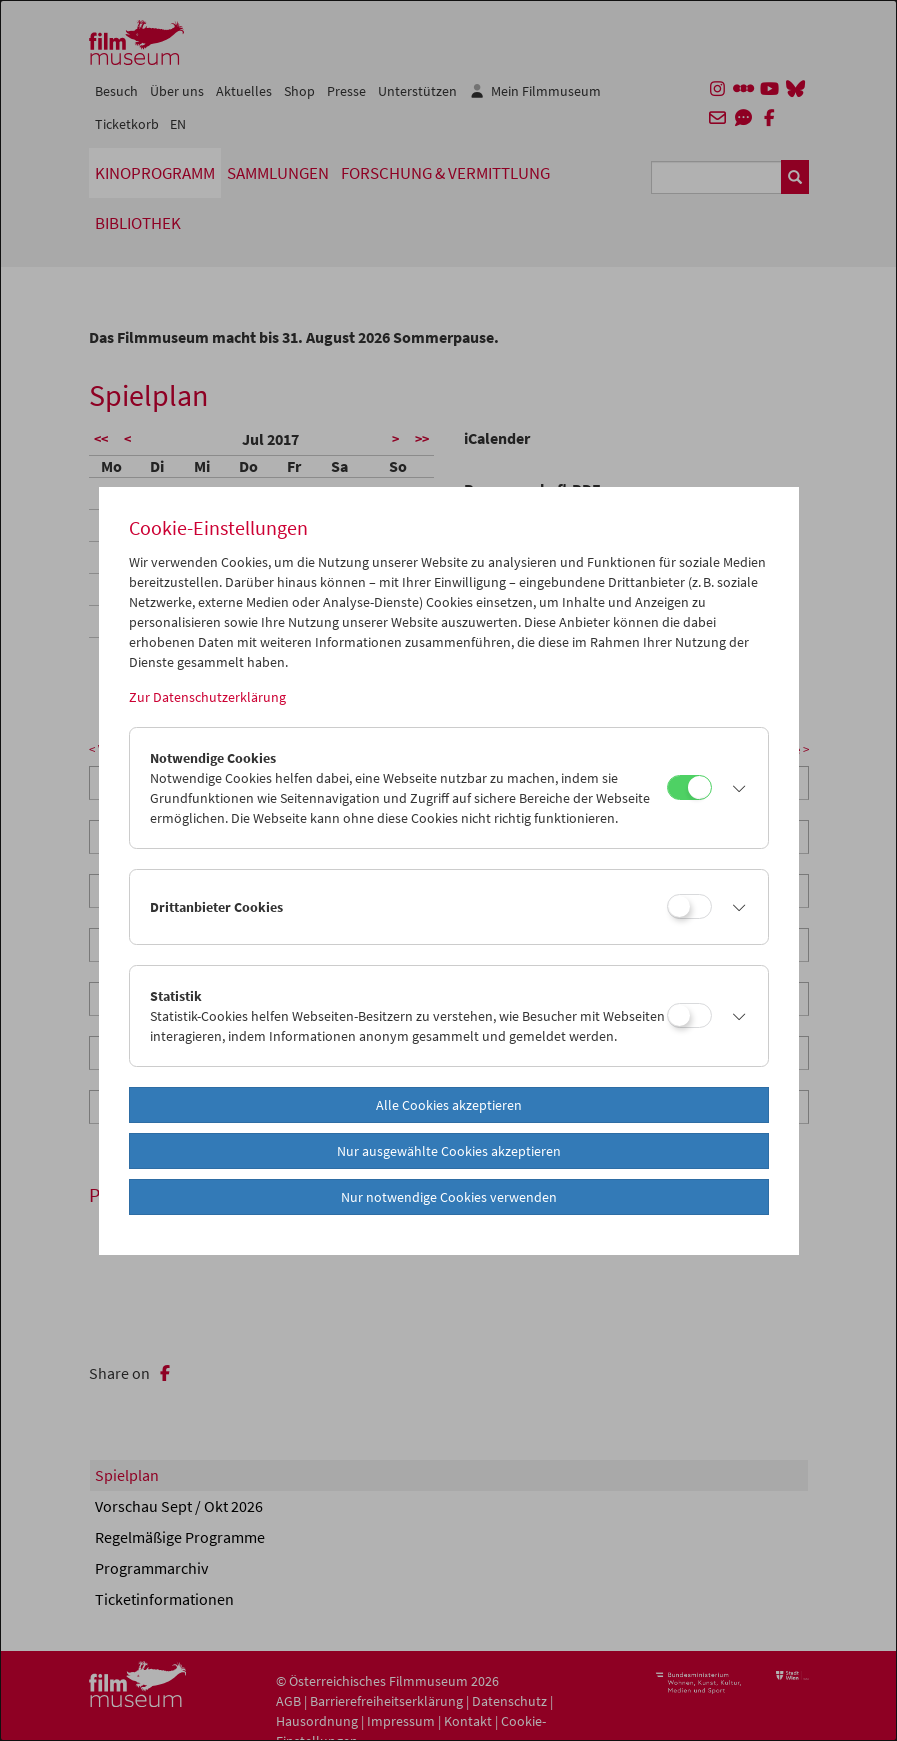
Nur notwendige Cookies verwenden (449, 1197)
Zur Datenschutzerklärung (207, 697)
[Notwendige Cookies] (689, 787)
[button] (735, 788)
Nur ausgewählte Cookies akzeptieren (449, 1151)
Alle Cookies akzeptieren (449, 1105)
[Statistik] (689, 1015)
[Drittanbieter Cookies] (689, 906)
